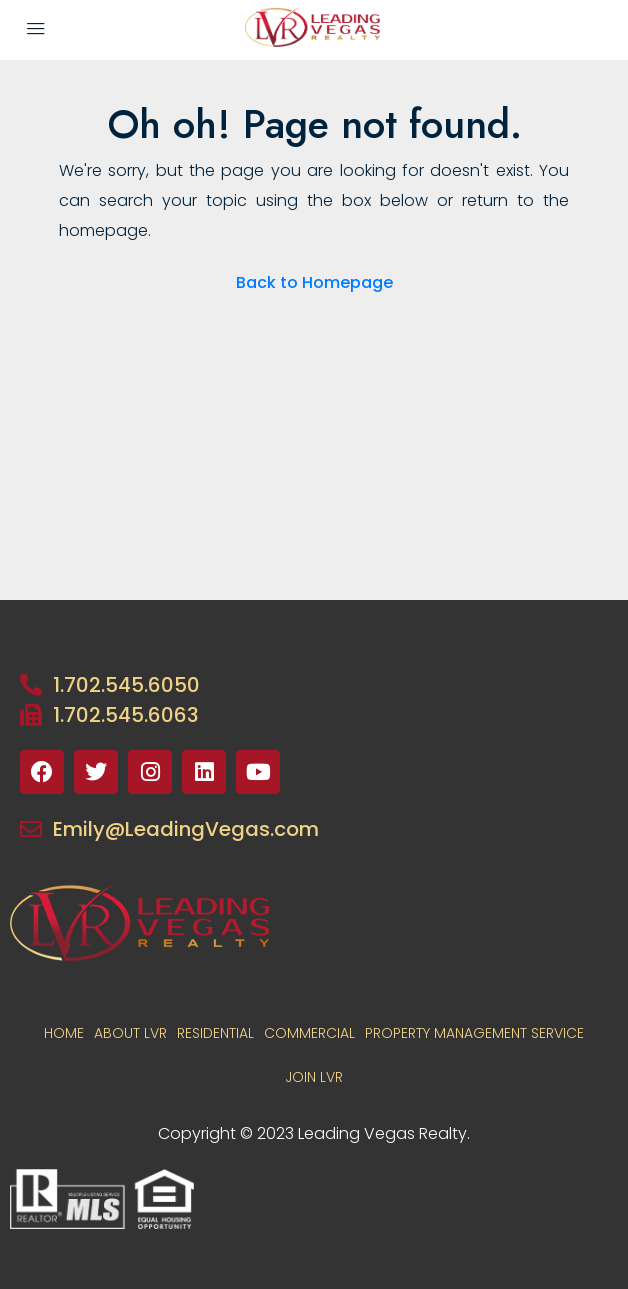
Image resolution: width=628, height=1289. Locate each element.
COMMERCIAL (309, 1033)
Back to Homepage (314, 282)
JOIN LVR (314, 1077)
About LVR (130, 1033)
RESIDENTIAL (215, 1033)
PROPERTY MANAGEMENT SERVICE (474, 1033)
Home (64, 1033)
